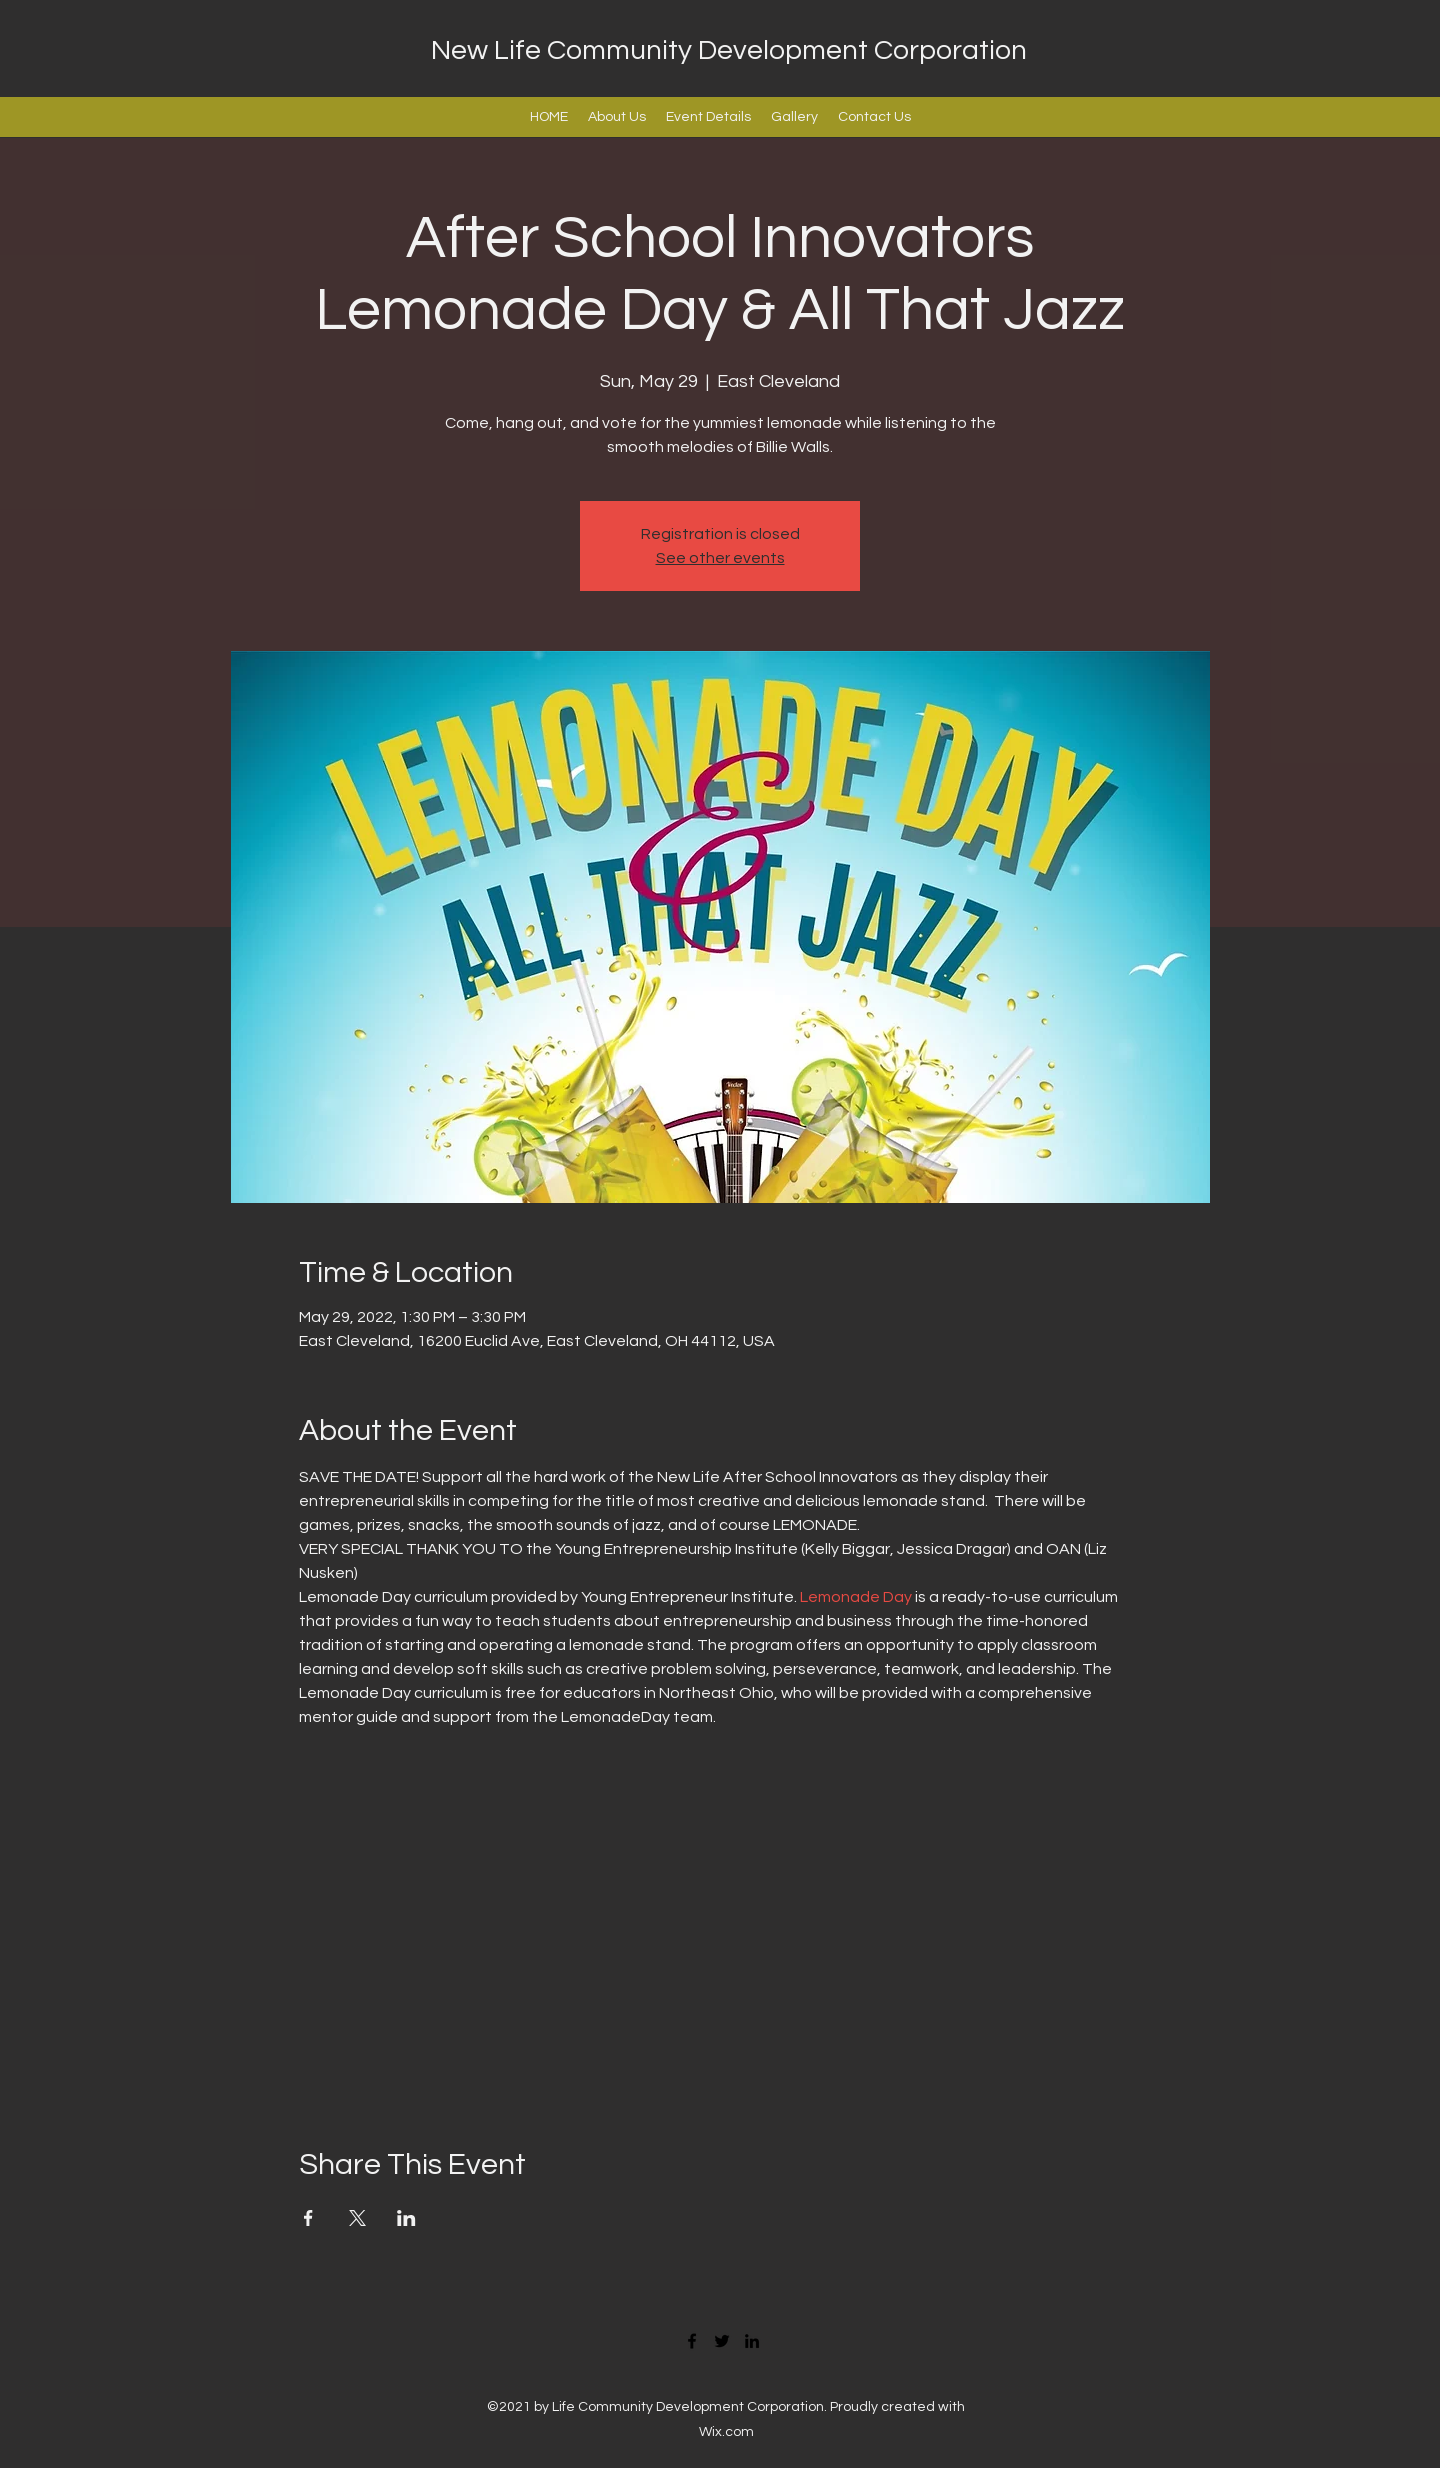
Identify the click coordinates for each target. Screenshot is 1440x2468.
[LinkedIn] (752, 2341)
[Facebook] (692, 2341)
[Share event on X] (357, 2218)
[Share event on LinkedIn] (406, 2218)
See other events (720, 558)
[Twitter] (722, 2341)
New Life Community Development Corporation (729, 50)
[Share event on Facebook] (308, 2218)
